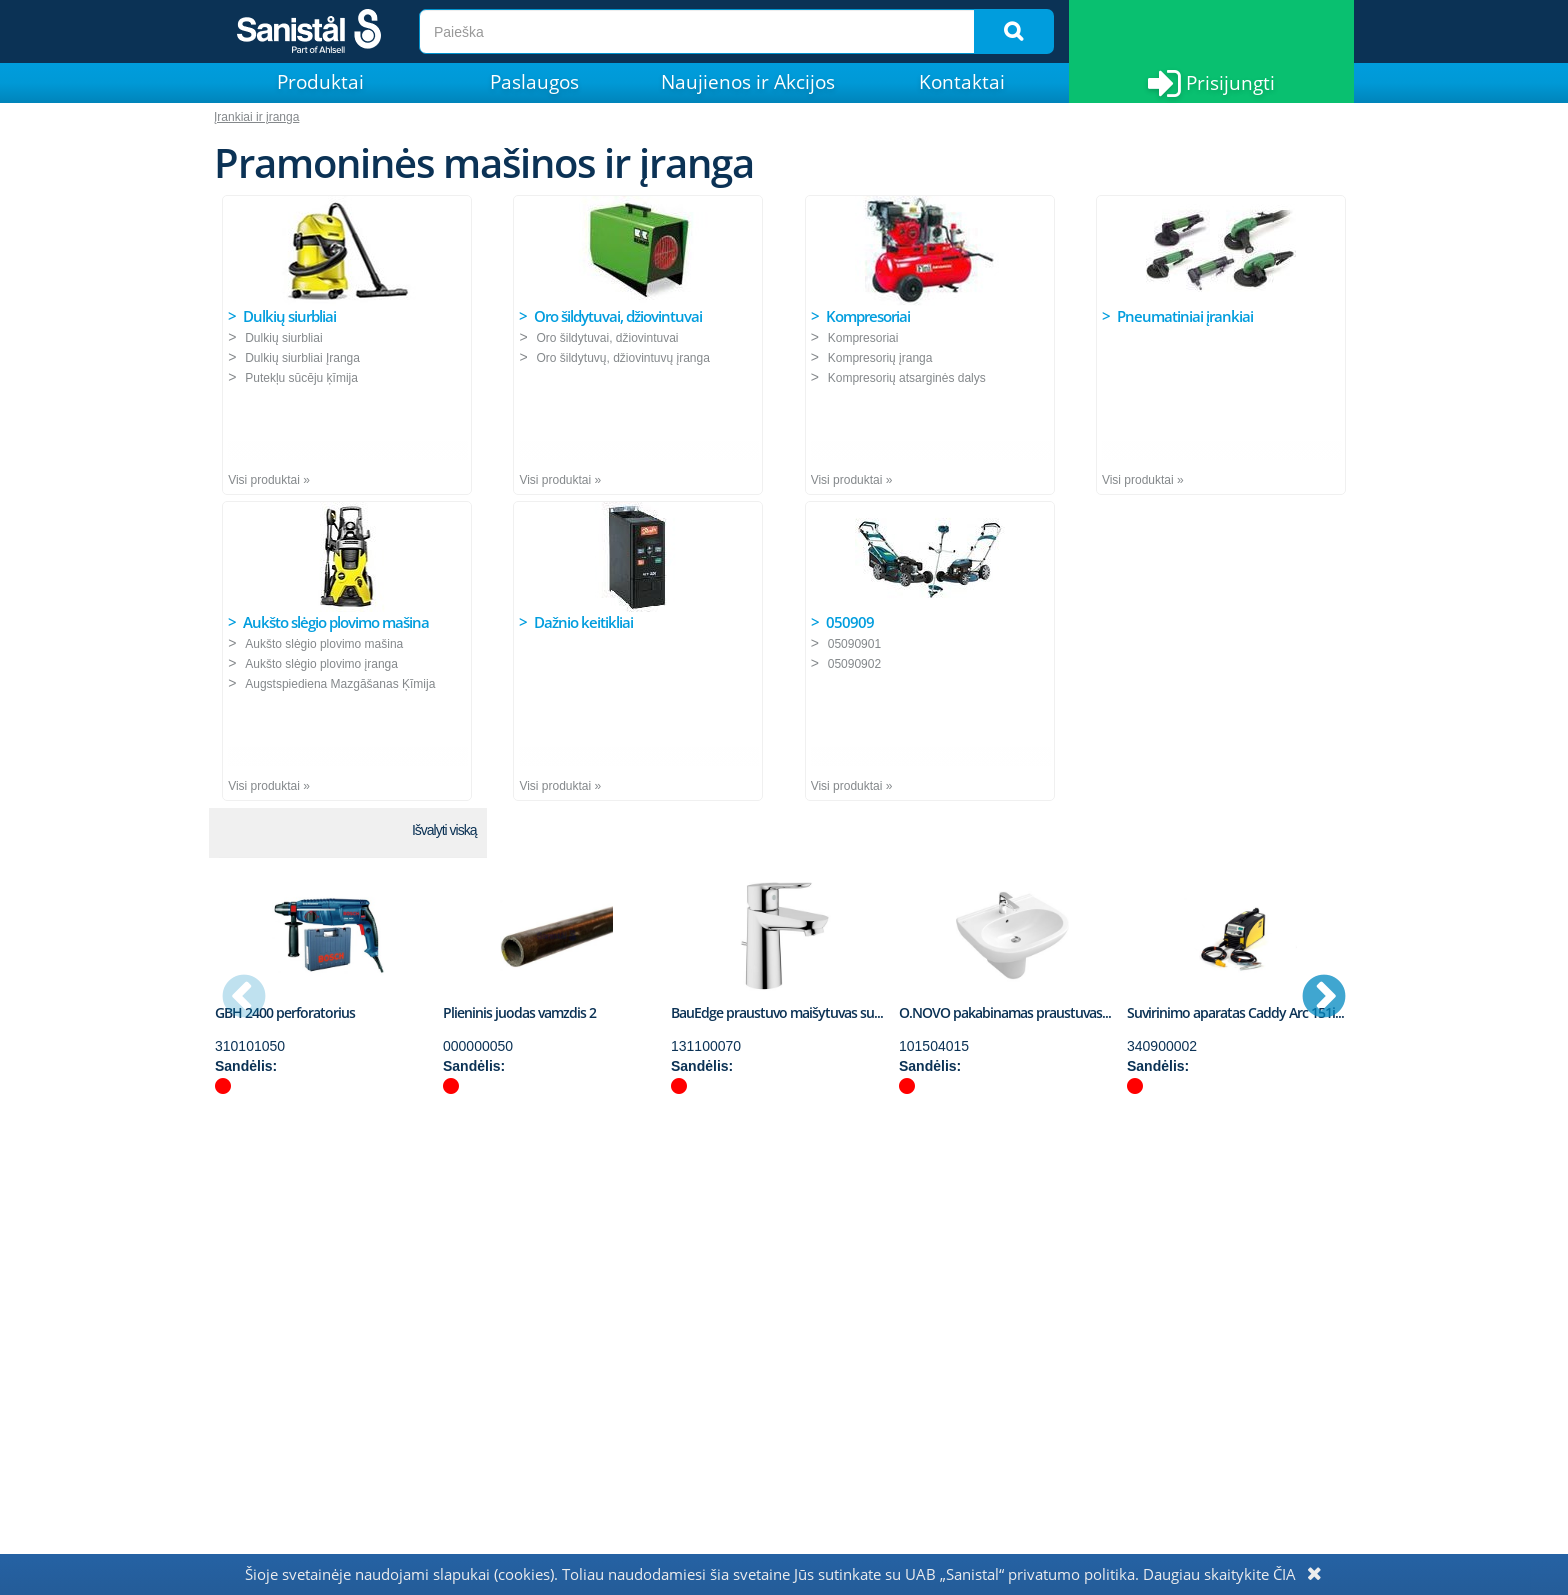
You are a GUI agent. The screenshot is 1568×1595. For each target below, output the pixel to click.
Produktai (320, 82)
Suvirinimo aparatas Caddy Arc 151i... (1235, 1012)
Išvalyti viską (444, 830)
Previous (244, 998)
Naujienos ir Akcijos (748, 82)
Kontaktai (962, 82)
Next (1324, 998)
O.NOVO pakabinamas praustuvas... (1005, 1012)
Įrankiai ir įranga (256, 117)
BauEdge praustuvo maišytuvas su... (777, 1012)
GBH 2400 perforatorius (285, 1012)
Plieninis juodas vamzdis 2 (519, 1012)
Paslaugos (534, 82)
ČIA (1284, 1574)
